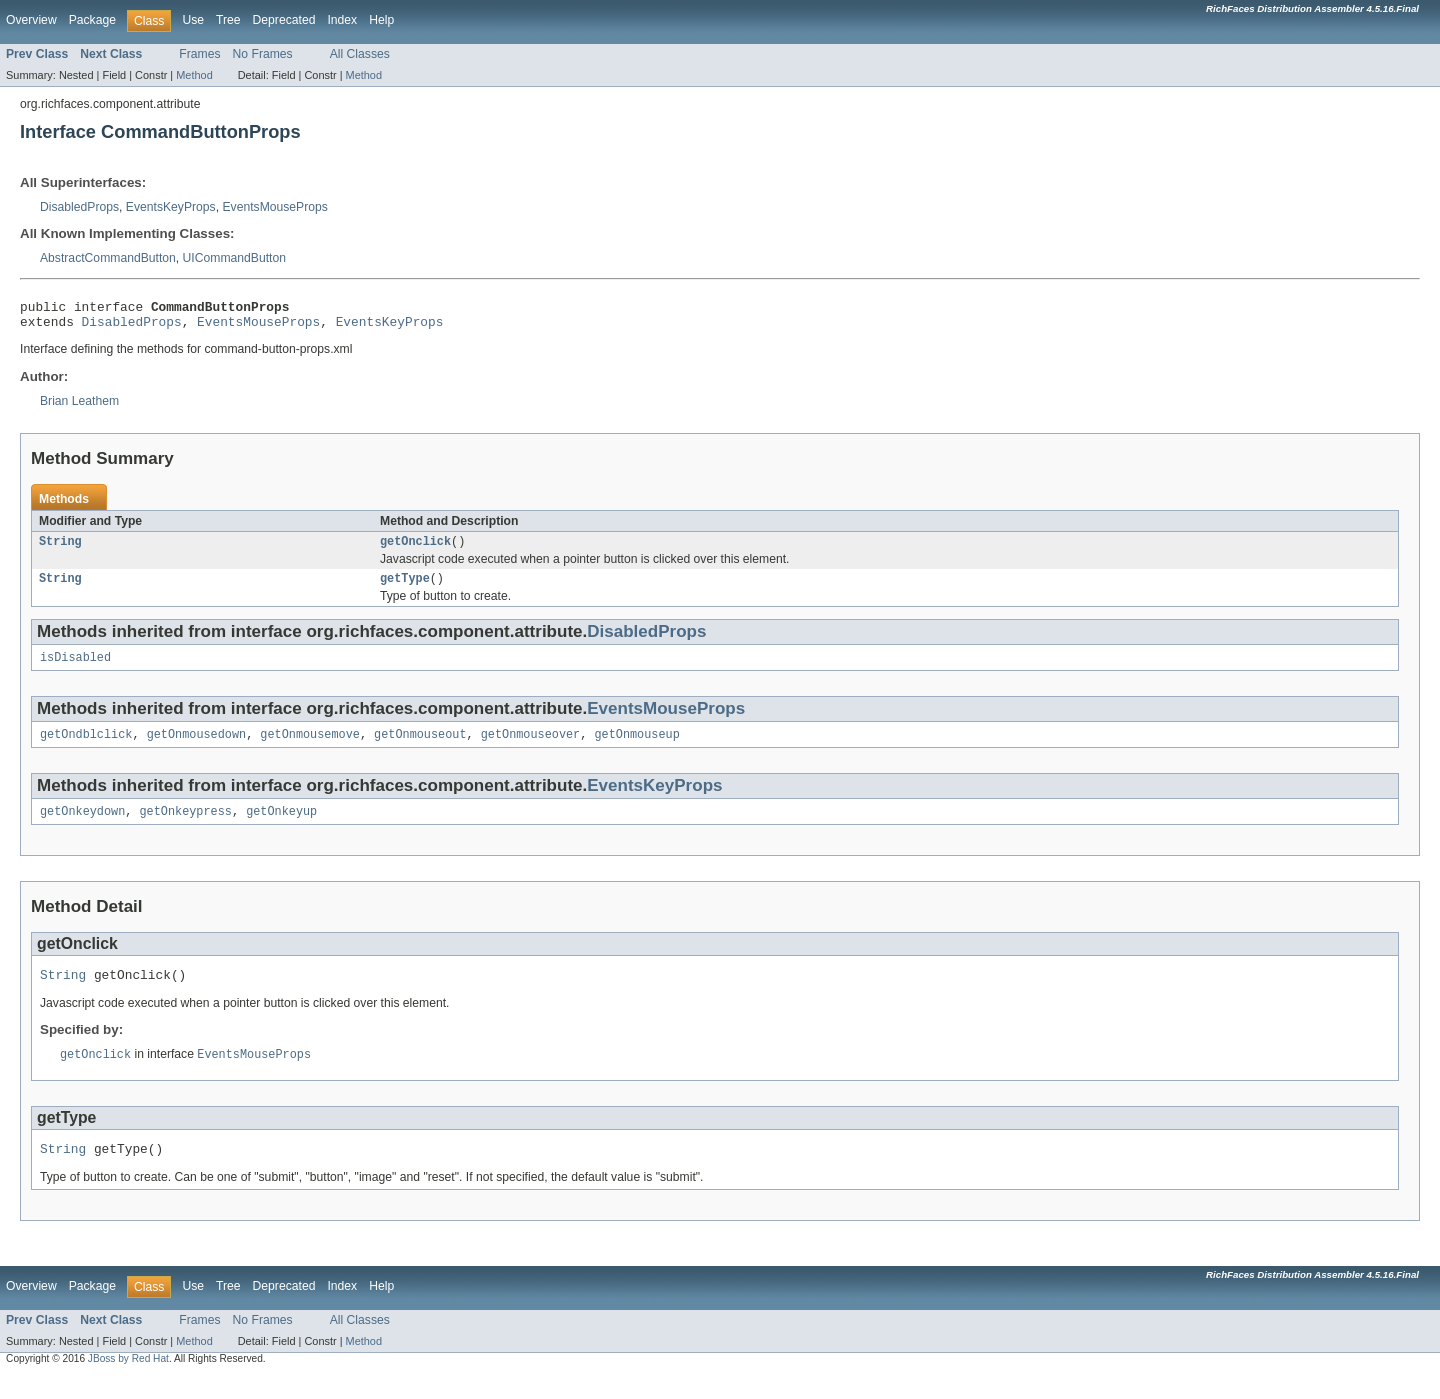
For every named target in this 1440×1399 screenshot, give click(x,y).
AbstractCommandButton (108, 258)
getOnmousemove (310, 748)
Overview (31, 20)
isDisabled (75, 669)
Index (342, 20)
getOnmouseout (420, 748)
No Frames (263, 54)
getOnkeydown (82, 827)
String (60, 549)
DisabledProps (79, 207)
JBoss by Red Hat (128, 1381)
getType (405, 588)
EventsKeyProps (171, 207)
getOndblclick (86, 748)
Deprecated (284, 20)
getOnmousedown (197, 748)
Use (193, 20)
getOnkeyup (281, 827)
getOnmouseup (636, 748)
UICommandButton (234, 258)
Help (381, 20)
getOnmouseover (531, 748)
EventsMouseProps (274, 207)
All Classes (360, 54)
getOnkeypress (186, 827)
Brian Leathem (79, 407)
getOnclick (415, 549)
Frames (199, 54)
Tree (228, 20)
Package (92, 20)
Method (194, 75)
